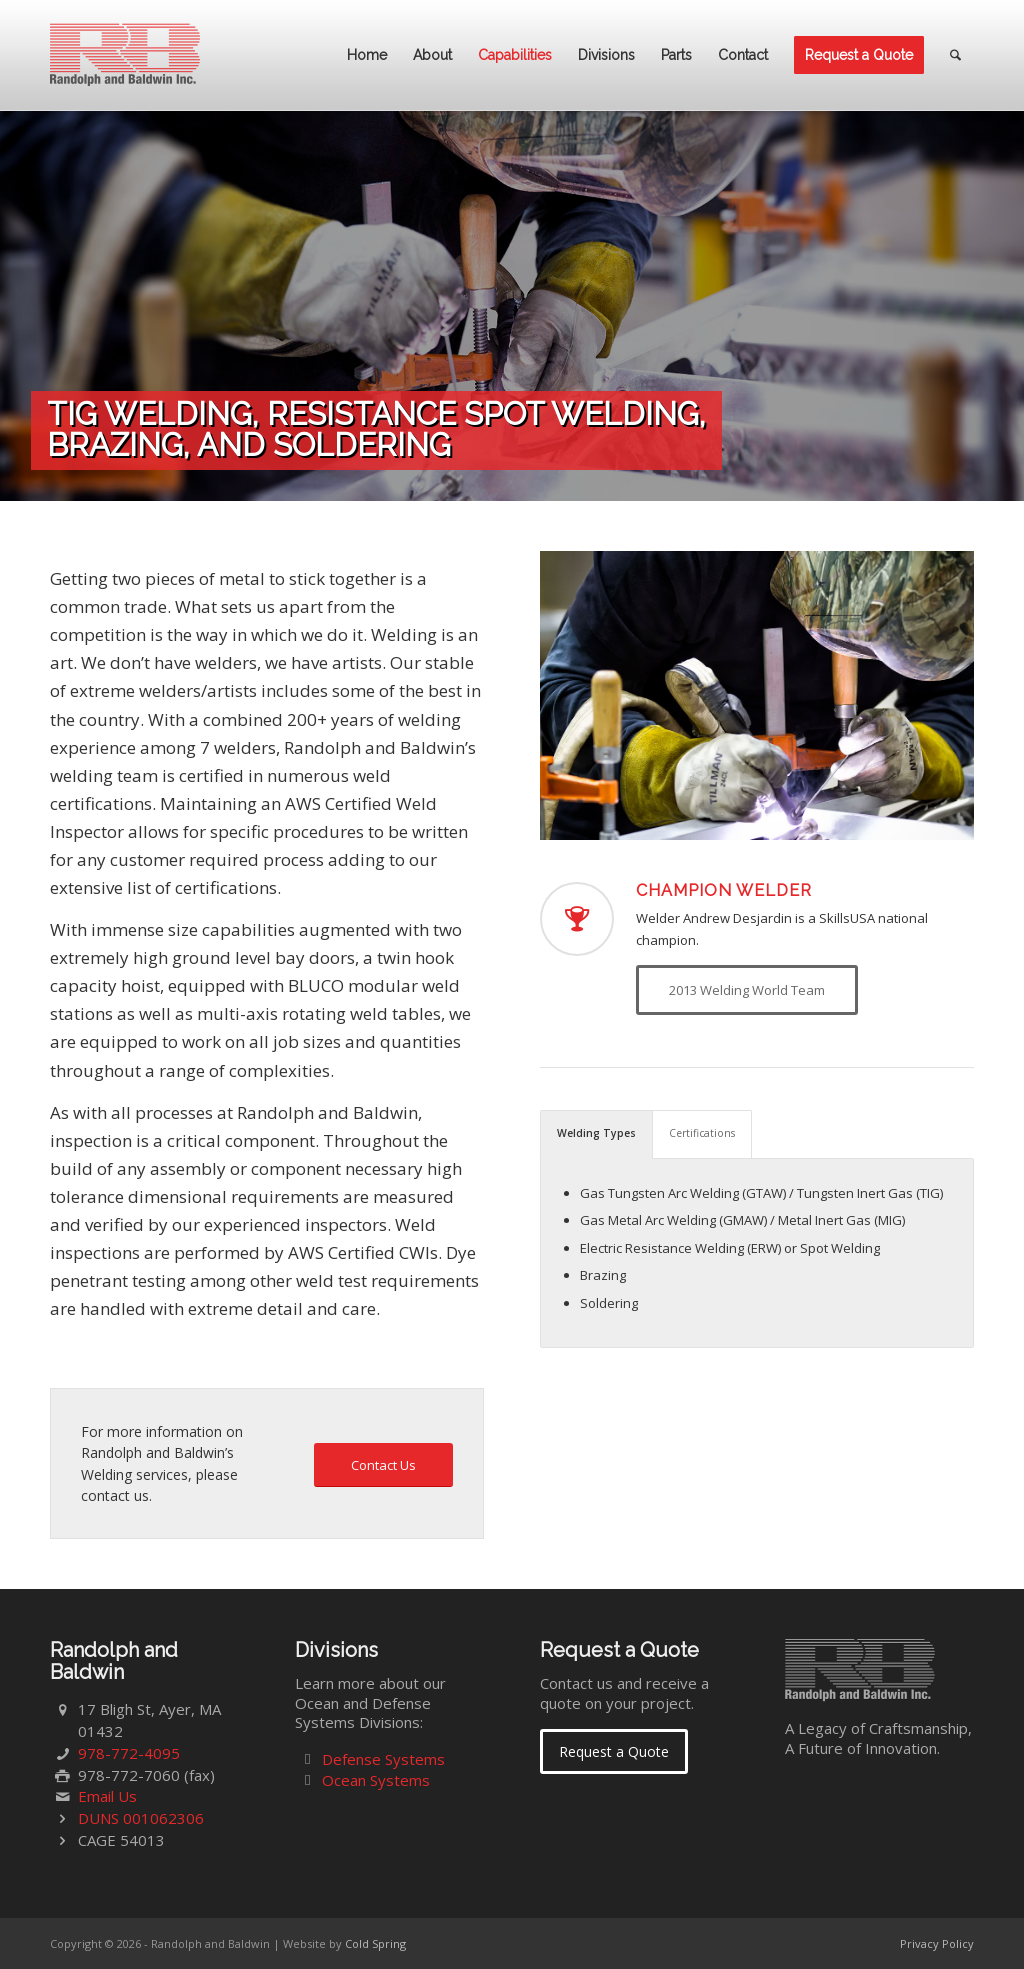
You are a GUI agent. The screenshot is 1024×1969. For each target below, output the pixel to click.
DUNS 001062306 (141, 1818)
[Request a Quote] (614, 1751)
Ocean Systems (376, 1780)
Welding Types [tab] (596, 1133)
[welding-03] (757, 696)
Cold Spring (375, 1943)
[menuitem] (367, 55)
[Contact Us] (383, 1465)
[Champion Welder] (577, 919)
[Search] (955, 55)
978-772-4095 (129, 1753)
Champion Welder (724, 890)
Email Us (107, 1796)
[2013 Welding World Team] (747, 990)
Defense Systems (383, 1759)
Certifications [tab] (702, 1133)
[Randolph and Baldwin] (125, 55)
